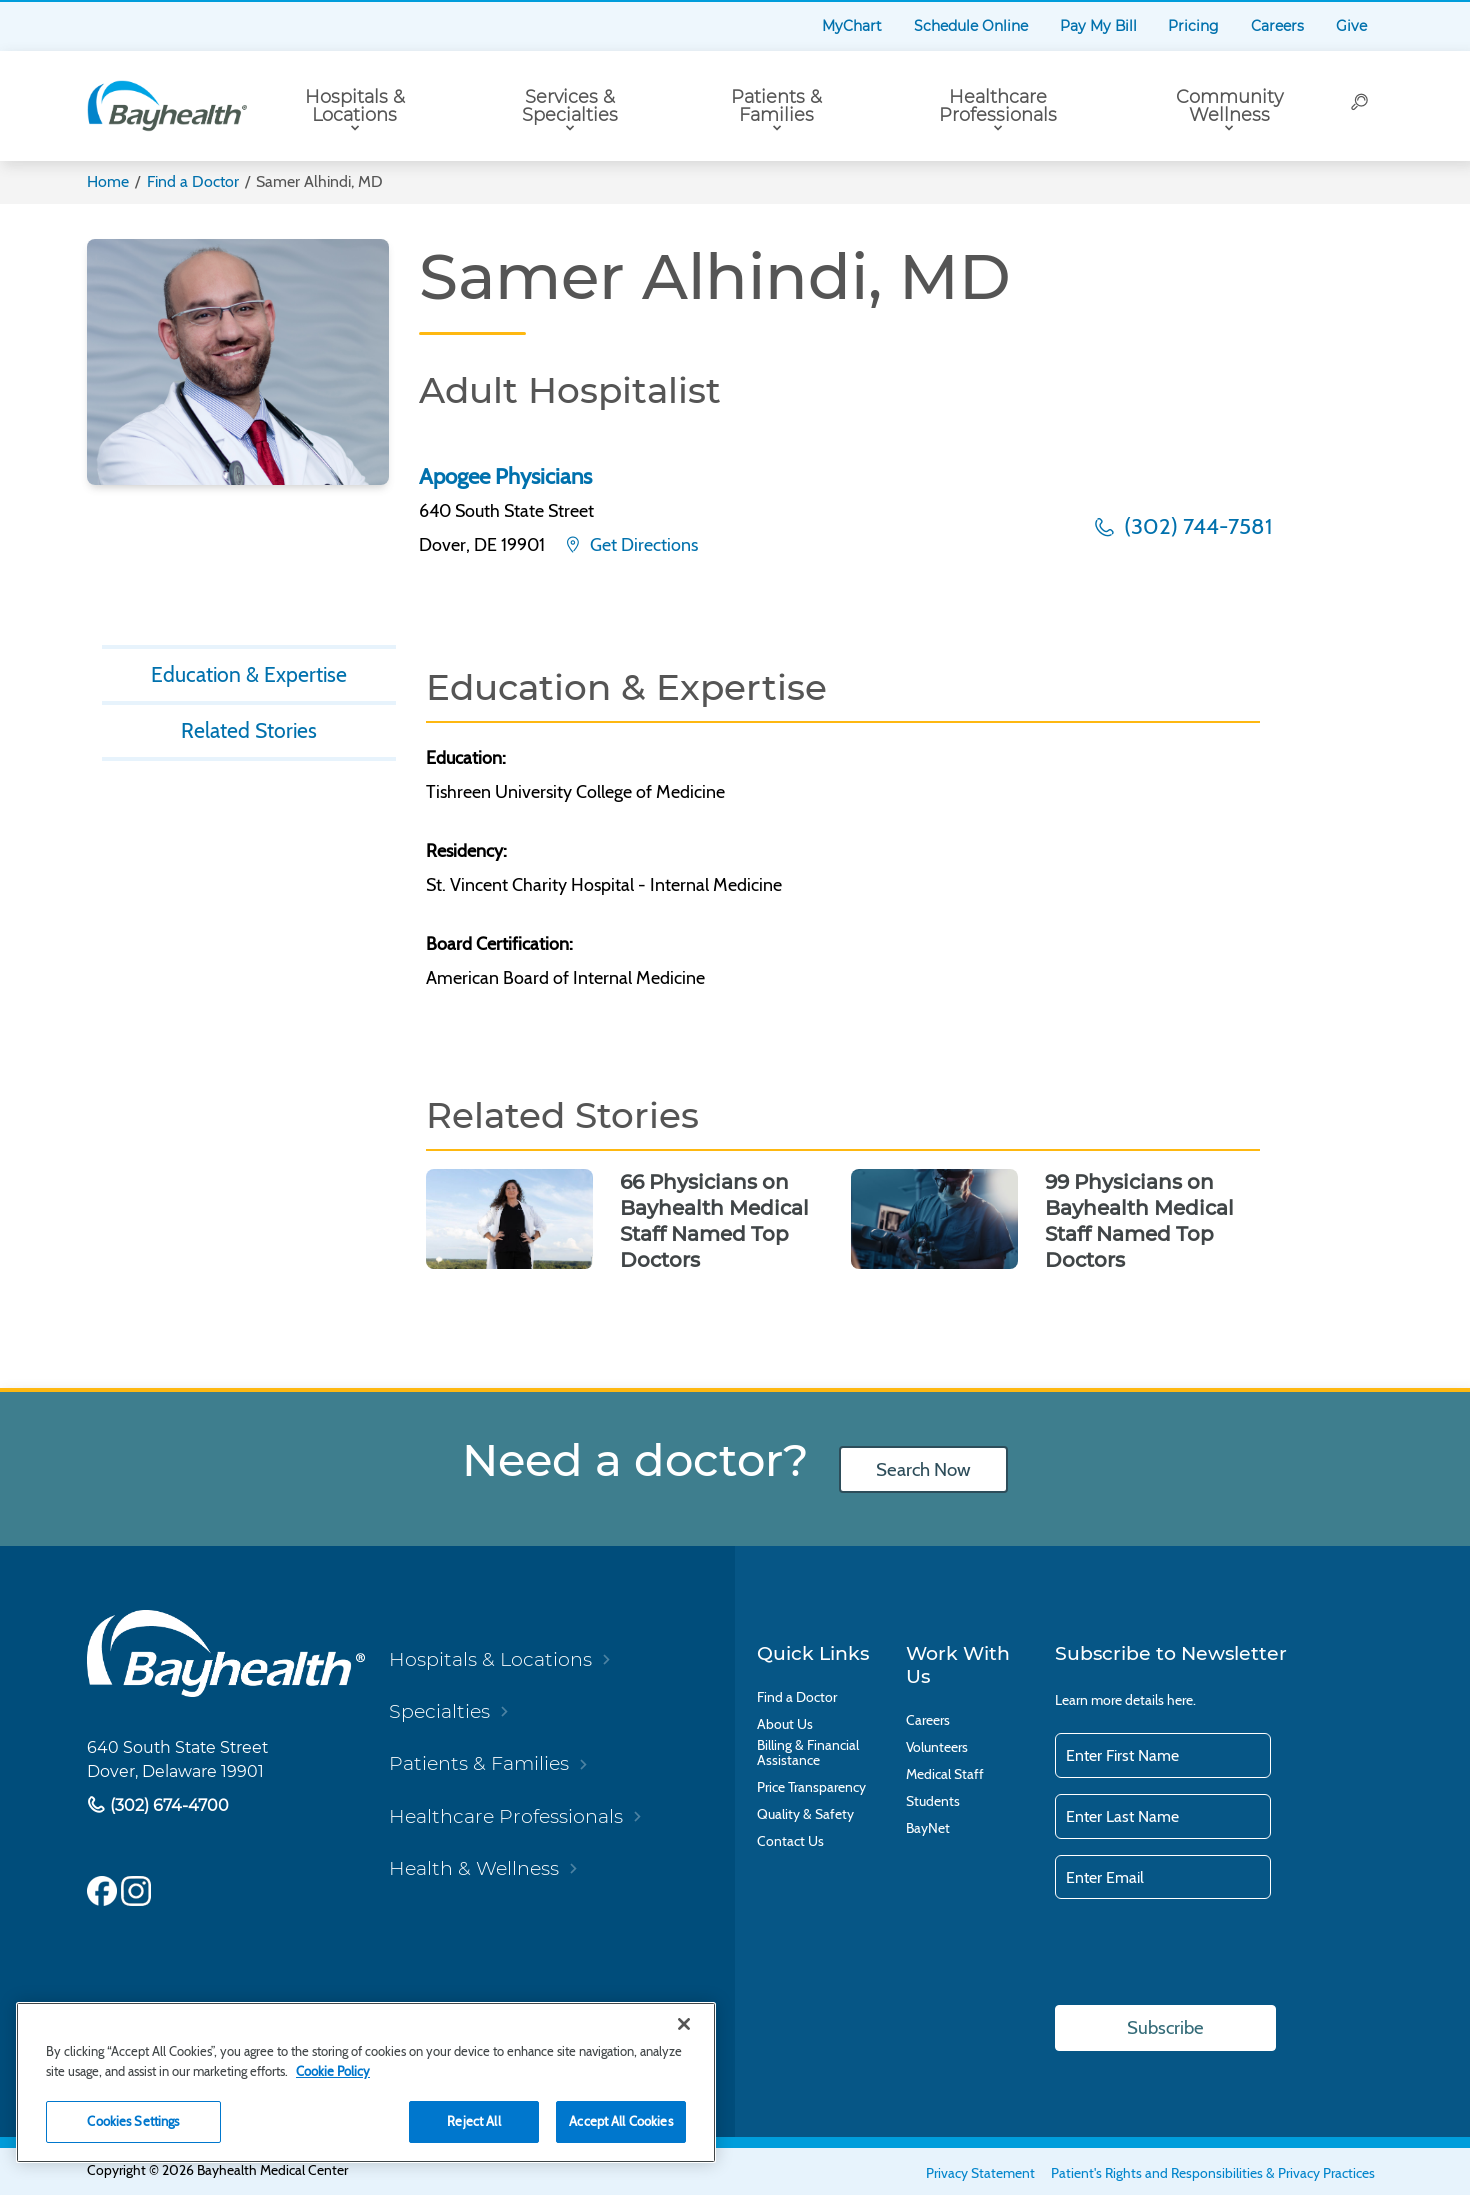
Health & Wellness (474, 1868)
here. (1181, 1700)
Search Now (924, 1469)
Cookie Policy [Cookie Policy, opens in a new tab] (333, 2071)
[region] (366, 2082)
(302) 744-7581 (1195, 526)
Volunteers (937, 1747)
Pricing (1193, 26)
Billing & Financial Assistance (808, 1753)
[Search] (1360, 106)
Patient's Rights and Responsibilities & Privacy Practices (1213, 2173)
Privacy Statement (980, 2173)
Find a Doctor (193, 181)
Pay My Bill (1098, 26)
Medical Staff (945, 1774)
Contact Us (790, 1841)
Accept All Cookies (620, 2121)
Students (933, 1801)
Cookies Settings (133, 2121)
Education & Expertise (249, 676)
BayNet (928, 1828)
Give (1351, 26)
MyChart (852, 26)
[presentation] (1207, 1954)
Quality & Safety (805, 1814)
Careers (1277, 26)
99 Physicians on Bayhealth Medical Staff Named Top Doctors (1139, 1221)
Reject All (473, 2121)
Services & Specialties (570, 105)
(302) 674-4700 (167, 1804)
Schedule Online (971, 26)
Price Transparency (811, 1787)
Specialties (439, 1711)
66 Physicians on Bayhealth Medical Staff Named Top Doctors (714, 1221)
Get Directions (642, 544)
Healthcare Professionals (998, 105)
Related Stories (249, 734)
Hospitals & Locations (355, 105)
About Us (785, 1724)
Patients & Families (776, 105)
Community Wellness (1229, 105)
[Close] (684, 2024)
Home (108, 181)
